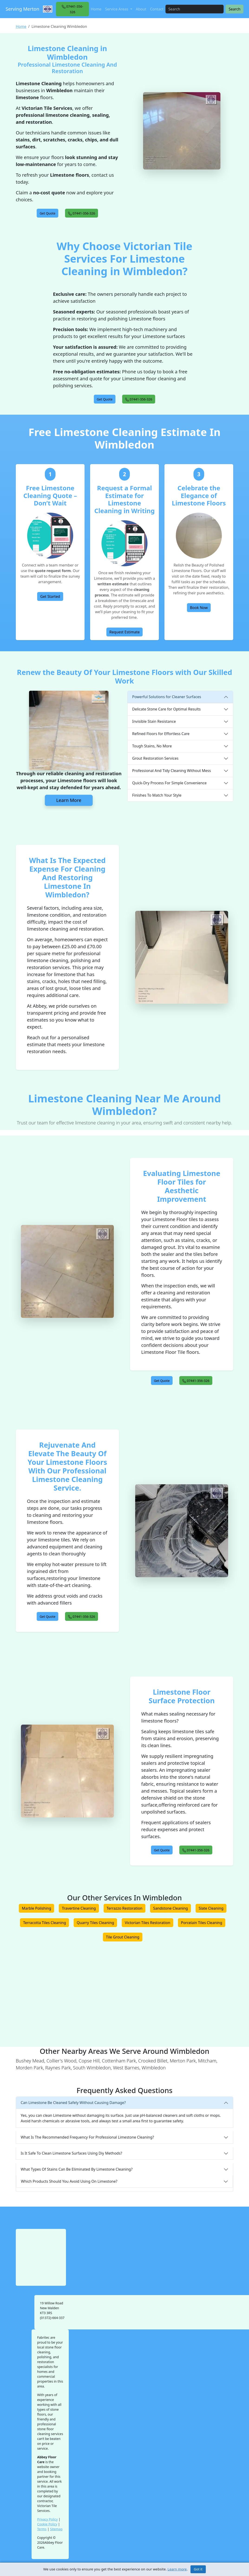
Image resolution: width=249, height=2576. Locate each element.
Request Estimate (124, 632)
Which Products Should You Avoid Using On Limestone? (69, 2181)
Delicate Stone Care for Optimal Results (166, 709)
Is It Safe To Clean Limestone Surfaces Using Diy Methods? (71, 2153)
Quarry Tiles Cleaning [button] (95, 1922)
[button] (72, 9)
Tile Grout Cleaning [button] (122, 1937)
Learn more (177, 2569)
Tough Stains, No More (152, 746)
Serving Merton (22, 9)
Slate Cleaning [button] (211, 1908)
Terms (41, 2529)
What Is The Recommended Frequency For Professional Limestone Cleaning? (87, 2137)
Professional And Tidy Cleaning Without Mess (171, 770)
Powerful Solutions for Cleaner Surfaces (166, 696)
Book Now (199, 607)
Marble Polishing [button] (36, 1908)
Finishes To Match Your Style (156, 795)
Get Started (50, 596)
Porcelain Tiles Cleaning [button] (201, 1922)
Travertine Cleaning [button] (79, 1908)
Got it (198, 2569)
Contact (157, 9)
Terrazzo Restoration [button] (124, 1908)
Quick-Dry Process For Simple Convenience (169, 782)
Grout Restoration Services (155, 758)
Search (234, 9)
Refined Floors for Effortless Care (161, 733)
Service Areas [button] (117, 9)
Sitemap (56, 2529)
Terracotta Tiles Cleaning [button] (44, 1922)
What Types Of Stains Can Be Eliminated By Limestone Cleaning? (77, 2169)
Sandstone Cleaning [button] (170, 1908)
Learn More (68, 800)
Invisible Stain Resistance (154, 721)
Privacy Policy (47, 2519)
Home (96, 9)
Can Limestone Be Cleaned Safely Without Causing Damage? (73, 2102)
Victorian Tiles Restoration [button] (147, 1922)
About (141, 9)
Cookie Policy (47, 2524)
